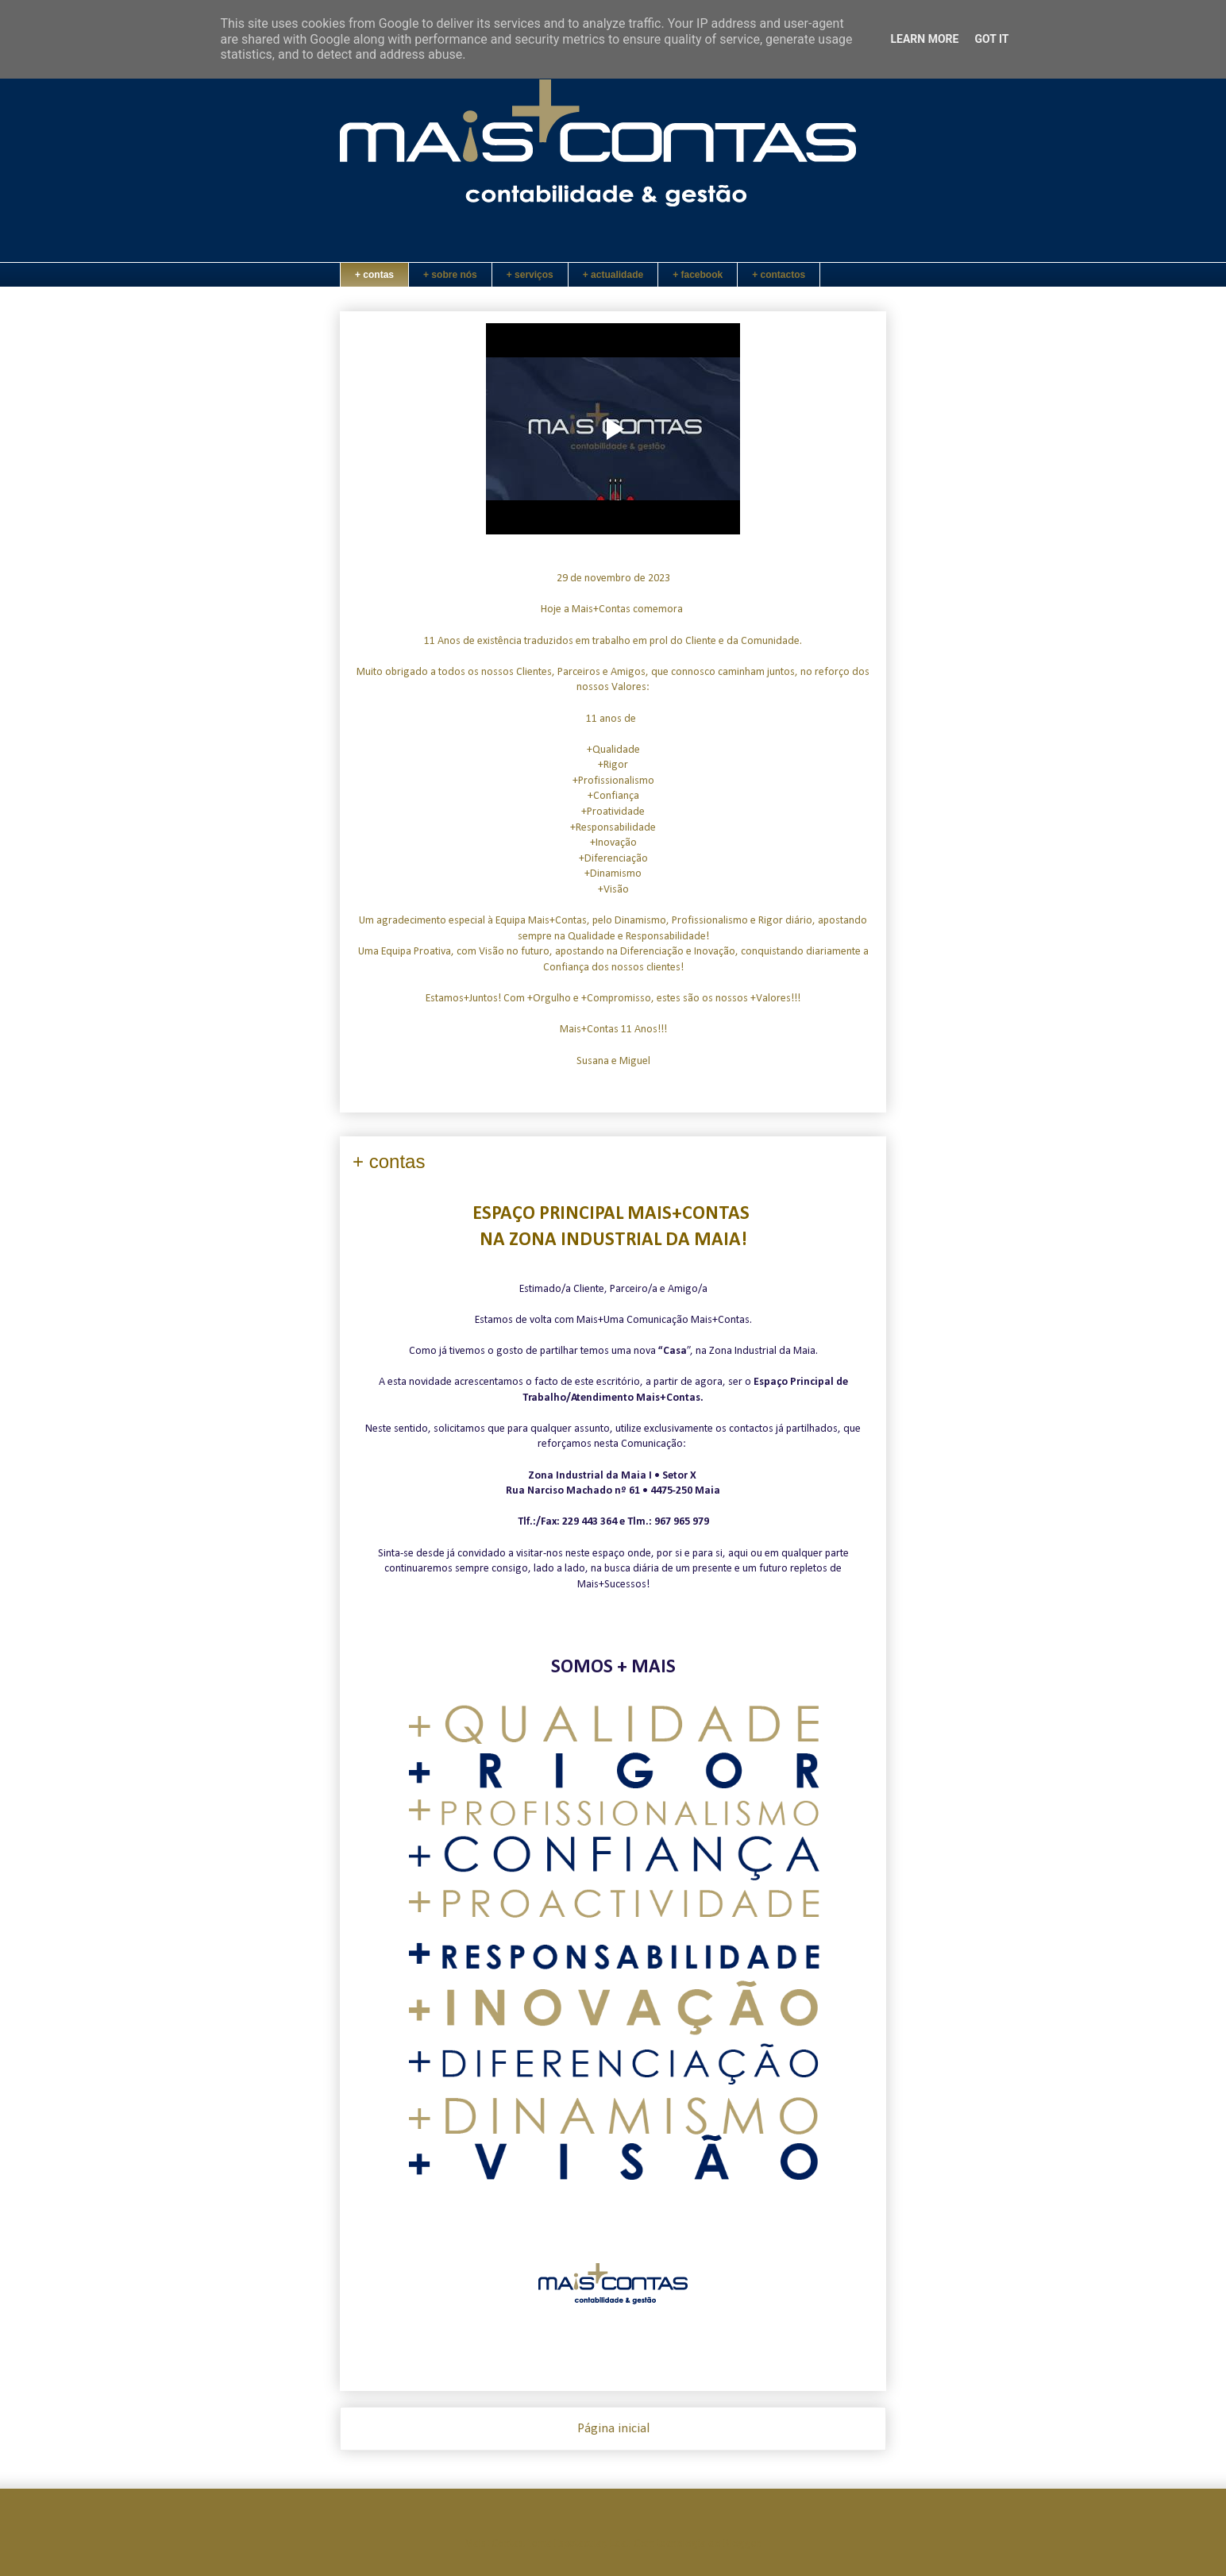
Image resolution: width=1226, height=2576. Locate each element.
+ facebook (698, 274)
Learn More (924, 39)
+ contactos (778, 274)
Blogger (741, 2544)
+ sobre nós (450, 274)
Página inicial (613, 2428)
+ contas (374, 274)
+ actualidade (613, 274)
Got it (991, 39)
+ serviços (530, 274)
